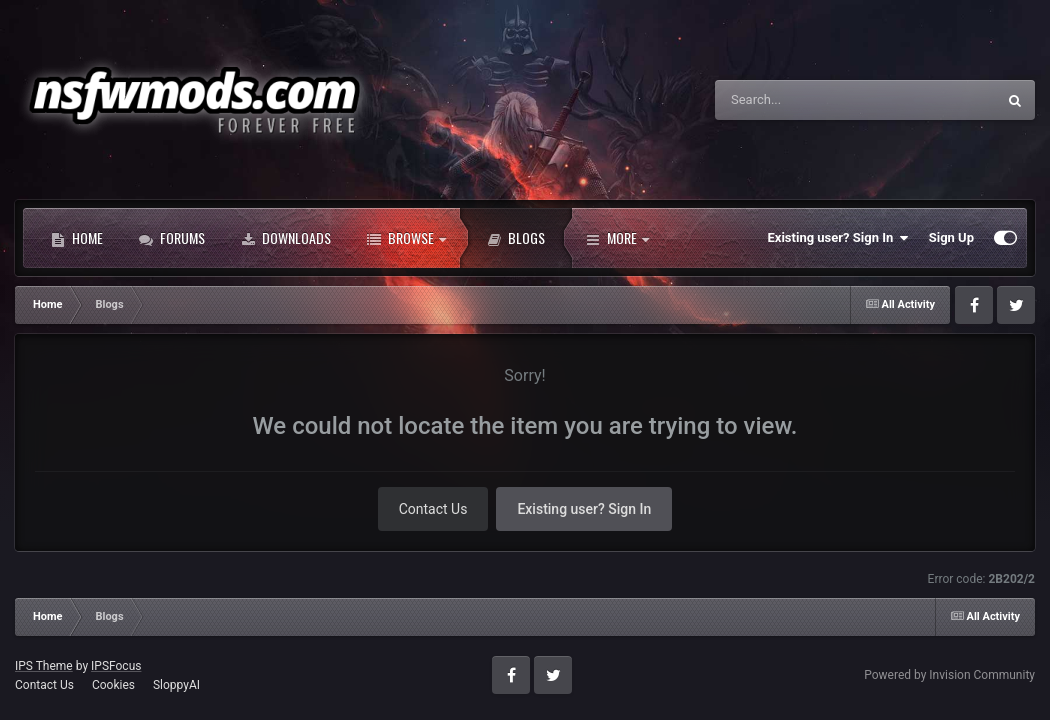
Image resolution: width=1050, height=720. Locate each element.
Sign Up (951, 237)
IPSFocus (116, 666)
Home (77, 238)
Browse (406, 238)
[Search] (803, 100)
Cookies (113, 685)
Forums (172, 238)
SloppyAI (176, 685)
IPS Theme (44, 666)
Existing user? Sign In (838, 238)
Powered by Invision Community (949, 675)
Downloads (286, 238)
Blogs (516, 238)
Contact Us (433, 509)
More (617, 238)
